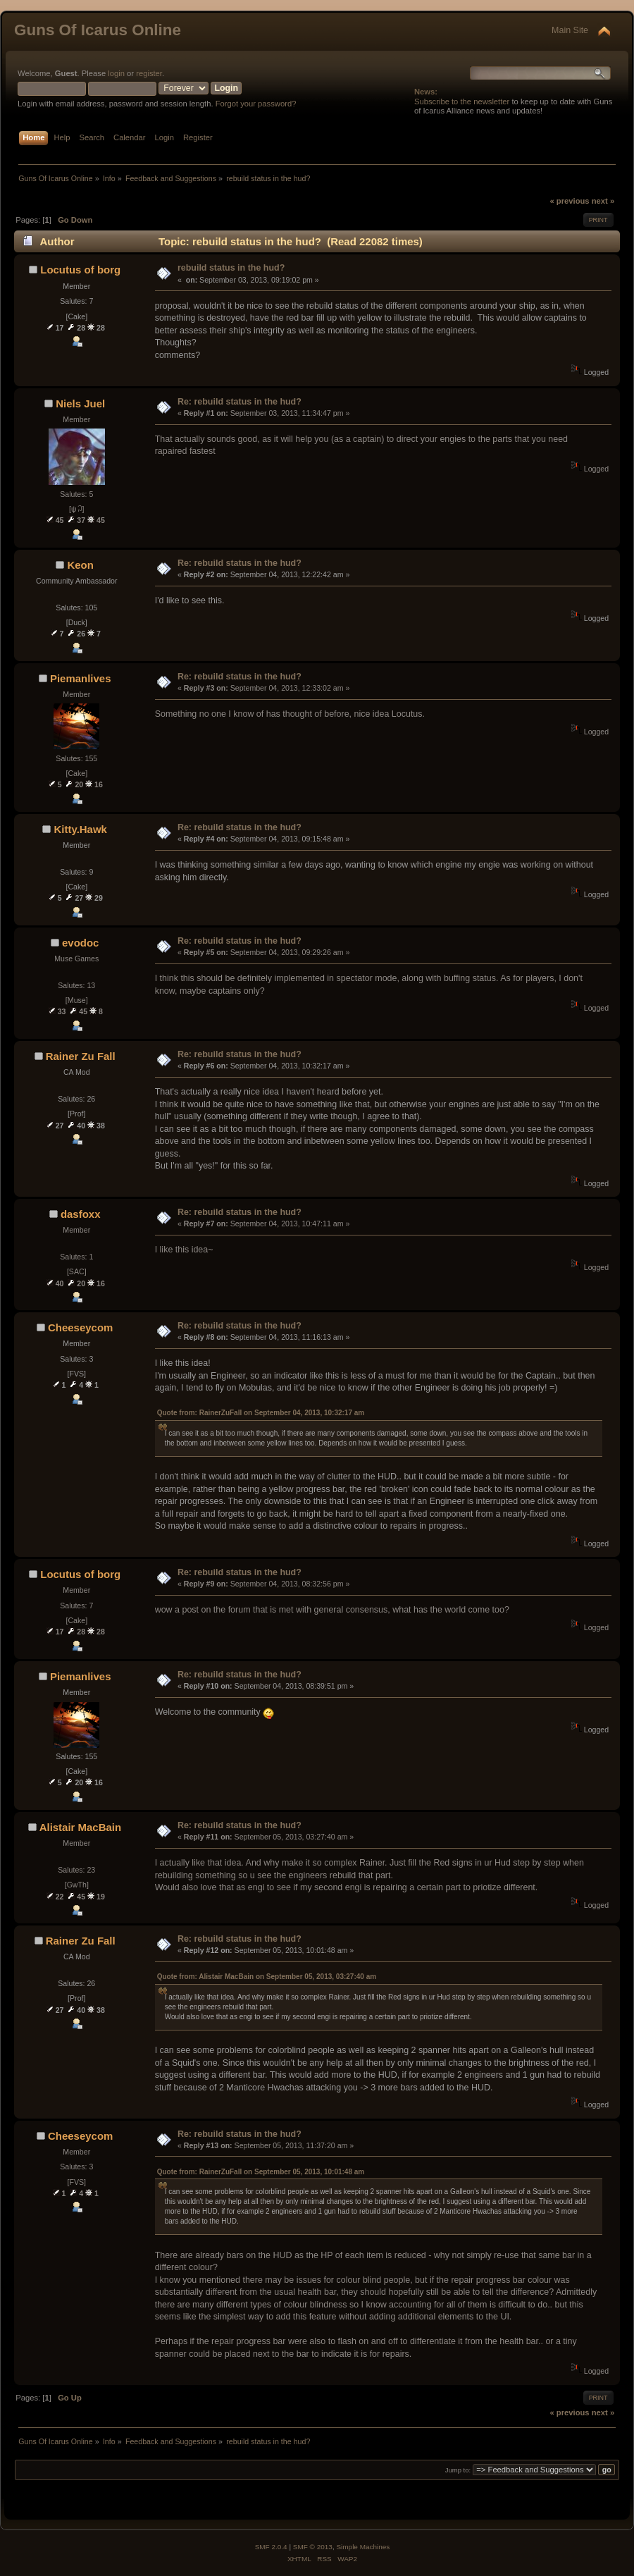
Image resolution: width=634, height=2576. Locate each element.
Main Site (570, 30)
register (149, 73)
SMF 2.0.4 (271, 2547)
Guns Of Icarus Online (97, 30)
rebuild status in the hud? (231, 268)
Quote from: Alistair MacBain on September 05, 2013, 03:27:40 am (266, 1976)
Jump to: (458, 2470)
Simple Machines (363, 2547)
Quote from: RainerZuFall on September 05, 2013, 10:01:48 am (261, 2172)
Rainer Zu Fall (81, 1056)
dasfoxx (81, 1214)
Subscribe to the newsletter (461, 101)
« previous (569, 201)
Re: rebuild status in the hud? (240, 402)
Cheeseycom (80, 1327)
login (116, 73)
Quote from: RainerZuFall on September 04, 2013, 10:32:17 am (261, 1413)
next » (603, 201)
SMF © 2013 (312, 2547)
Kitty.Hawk (80, 829)
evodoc (80, 943)
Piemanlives (80, 678)
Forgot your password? (256, 103)
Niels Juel (80, 403)
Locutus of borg (80, 270)
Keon (80, 565)
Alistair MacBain (80, 1827)
